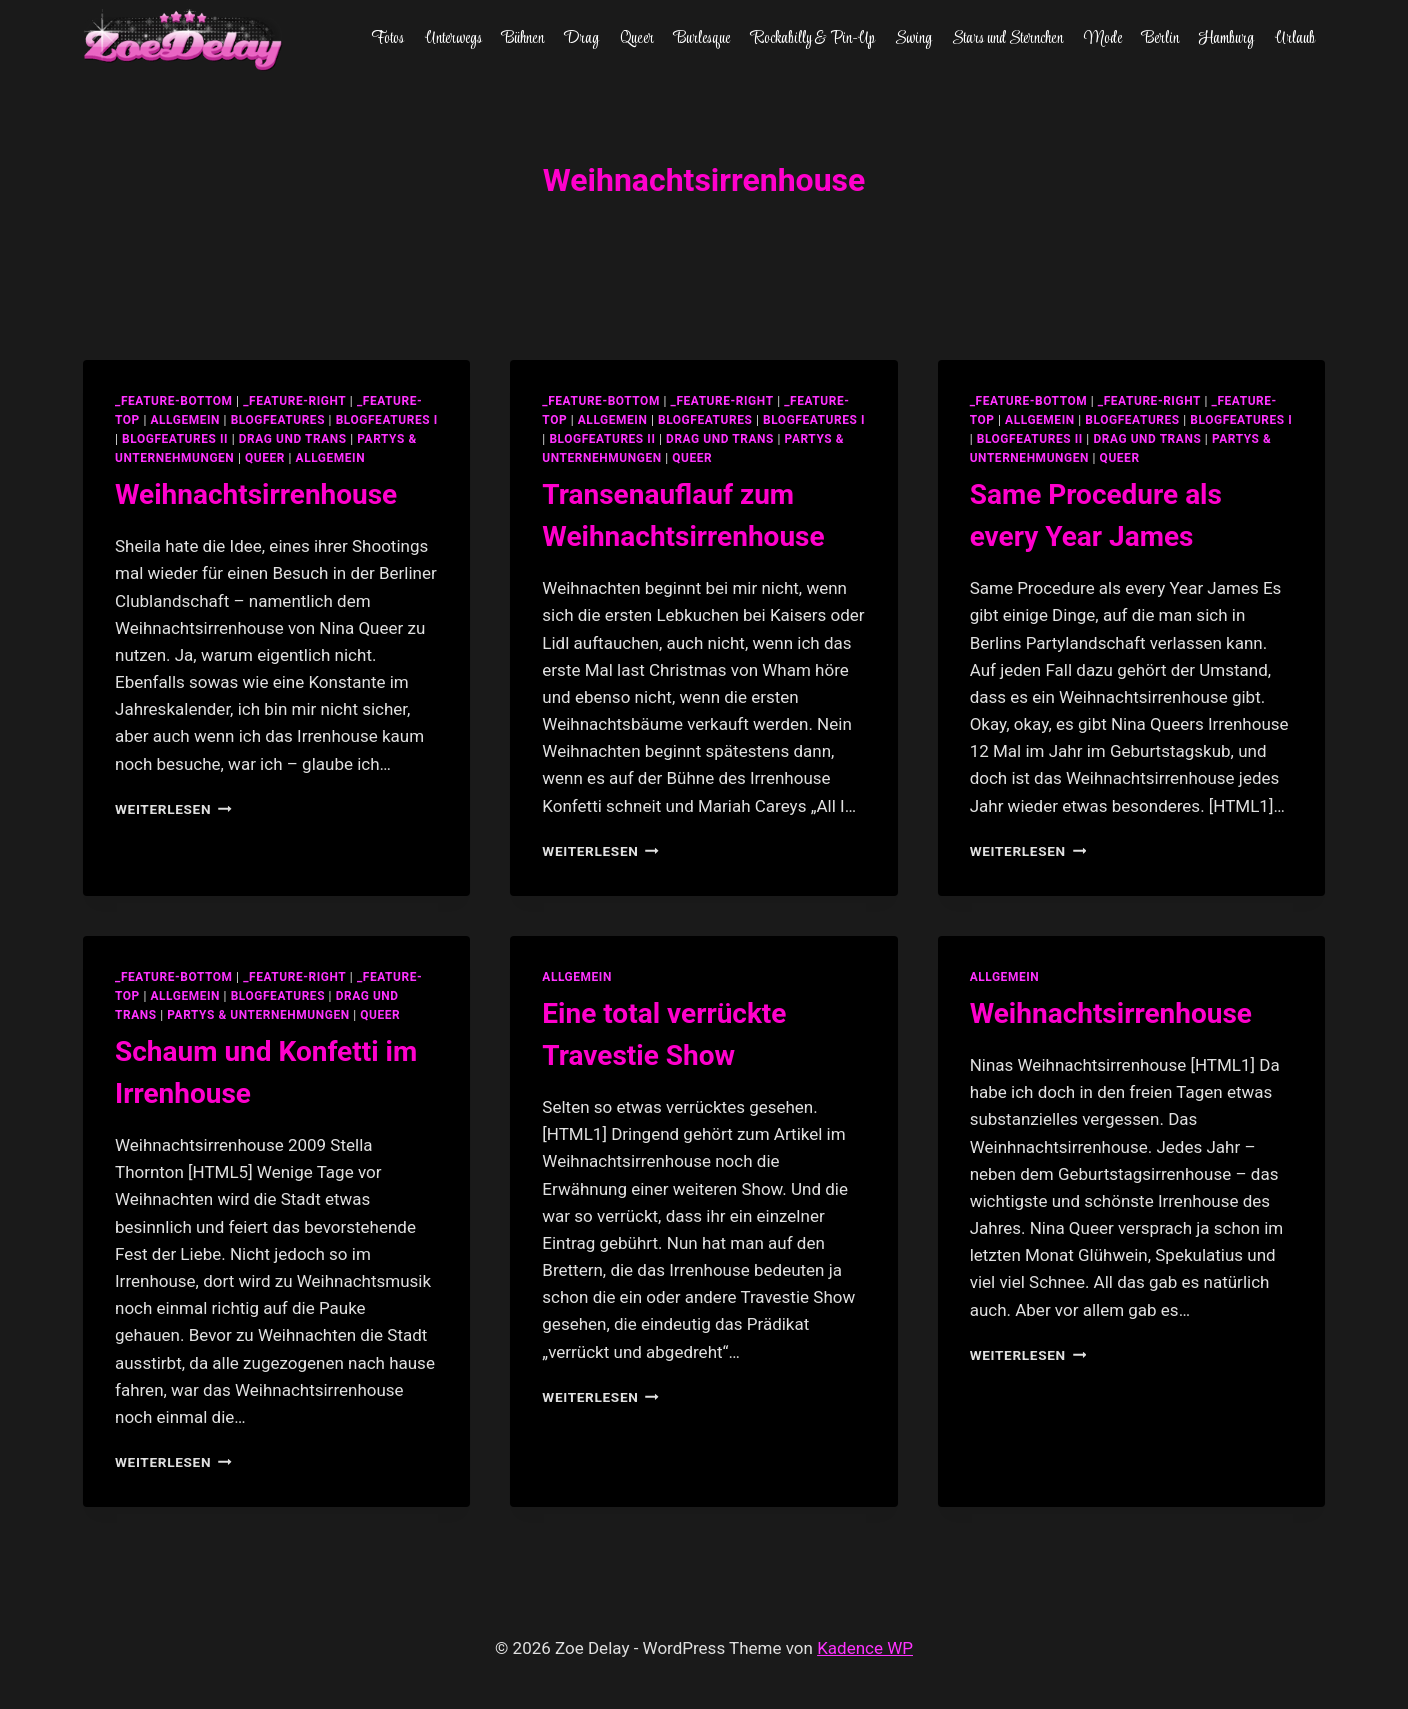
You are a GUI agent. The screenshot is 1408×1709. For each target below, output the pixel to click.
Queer (637, 39)
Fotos (387, 39)
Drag (581, 39)
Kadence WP (865, 1648)
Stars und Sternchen (1007, 39)
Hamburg (1226, 39)
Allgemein (331, 458)
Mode (1103, 39)
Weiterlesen (173, 809)
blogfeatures (278, 420)
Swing (913, 39)
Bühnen (523, 39)
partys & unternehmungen (258, 1015)
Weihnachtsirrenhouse (256, 494)
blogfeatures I (387, 420)
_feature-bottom (174, 401)
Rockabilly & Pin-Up (813, 39)
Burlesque (702, 39)
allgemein (185, 420)
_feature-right (294, 401)
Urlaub (1295, 39)
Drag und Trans (293, 439)
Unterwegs (453, 39)
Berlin (1160, 39)
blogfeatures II (175, 439)
